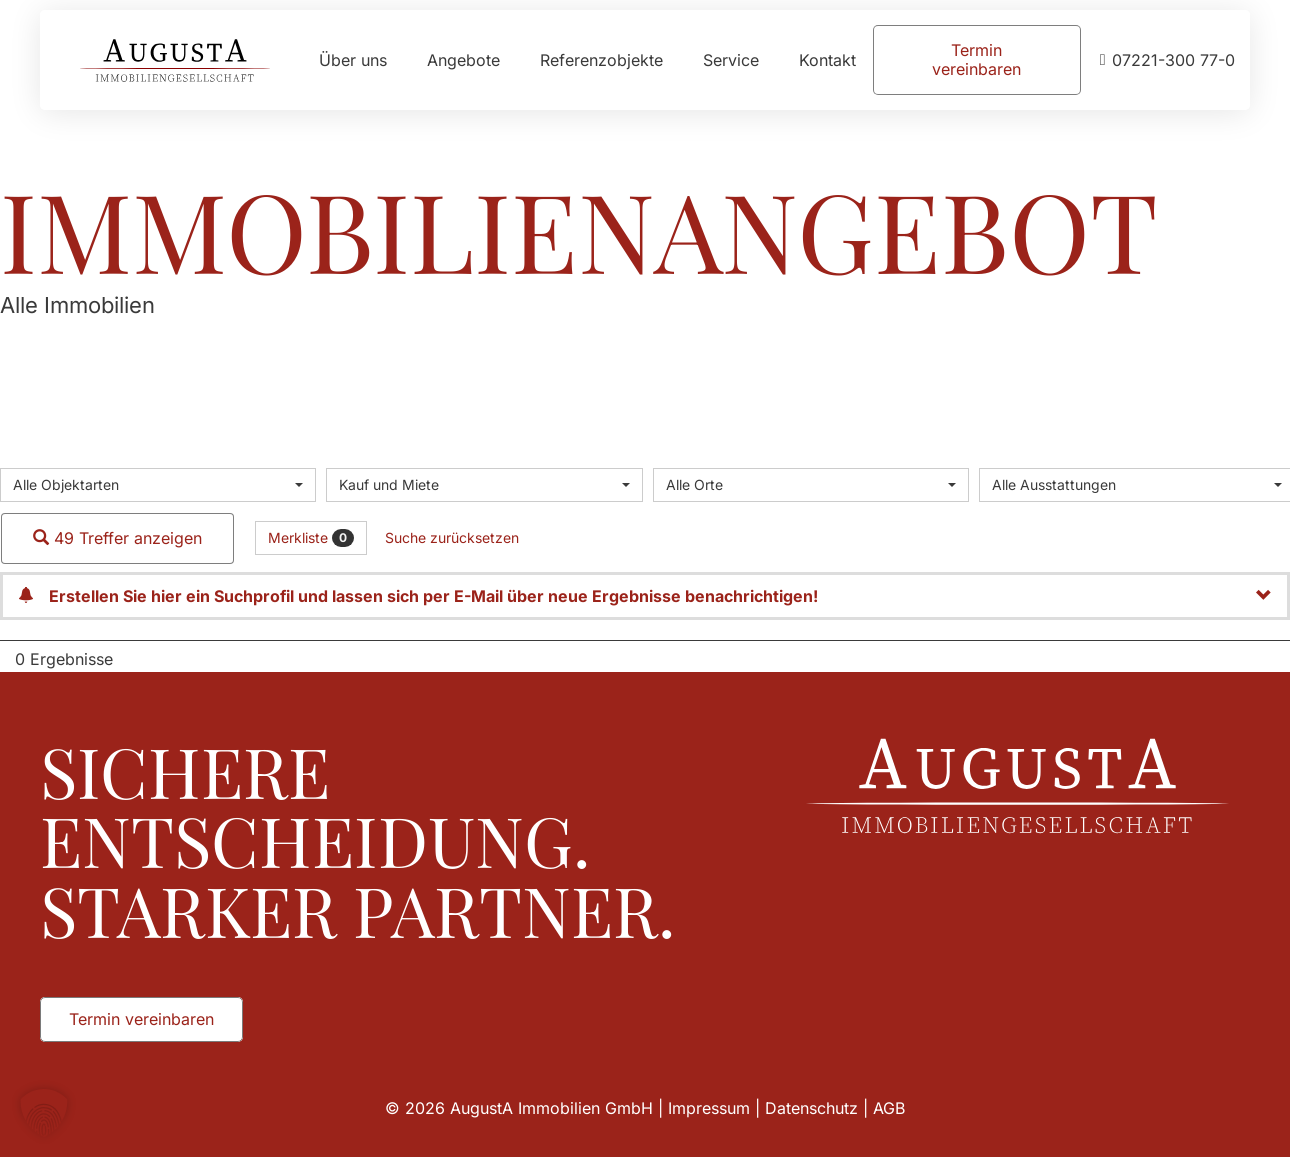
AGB (889, 1108)
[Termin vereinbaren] (977, 60)
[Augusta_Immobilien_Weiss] (1017, 786)
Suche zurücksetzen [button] (452, 537)
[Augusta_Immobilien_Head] (175, 60)
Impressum (709, 1108)
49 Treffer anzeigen (117, 538)
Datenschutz (811, 1108)
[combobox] (158, 485)
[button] (44, 1113)
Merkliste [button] (311, 538)
